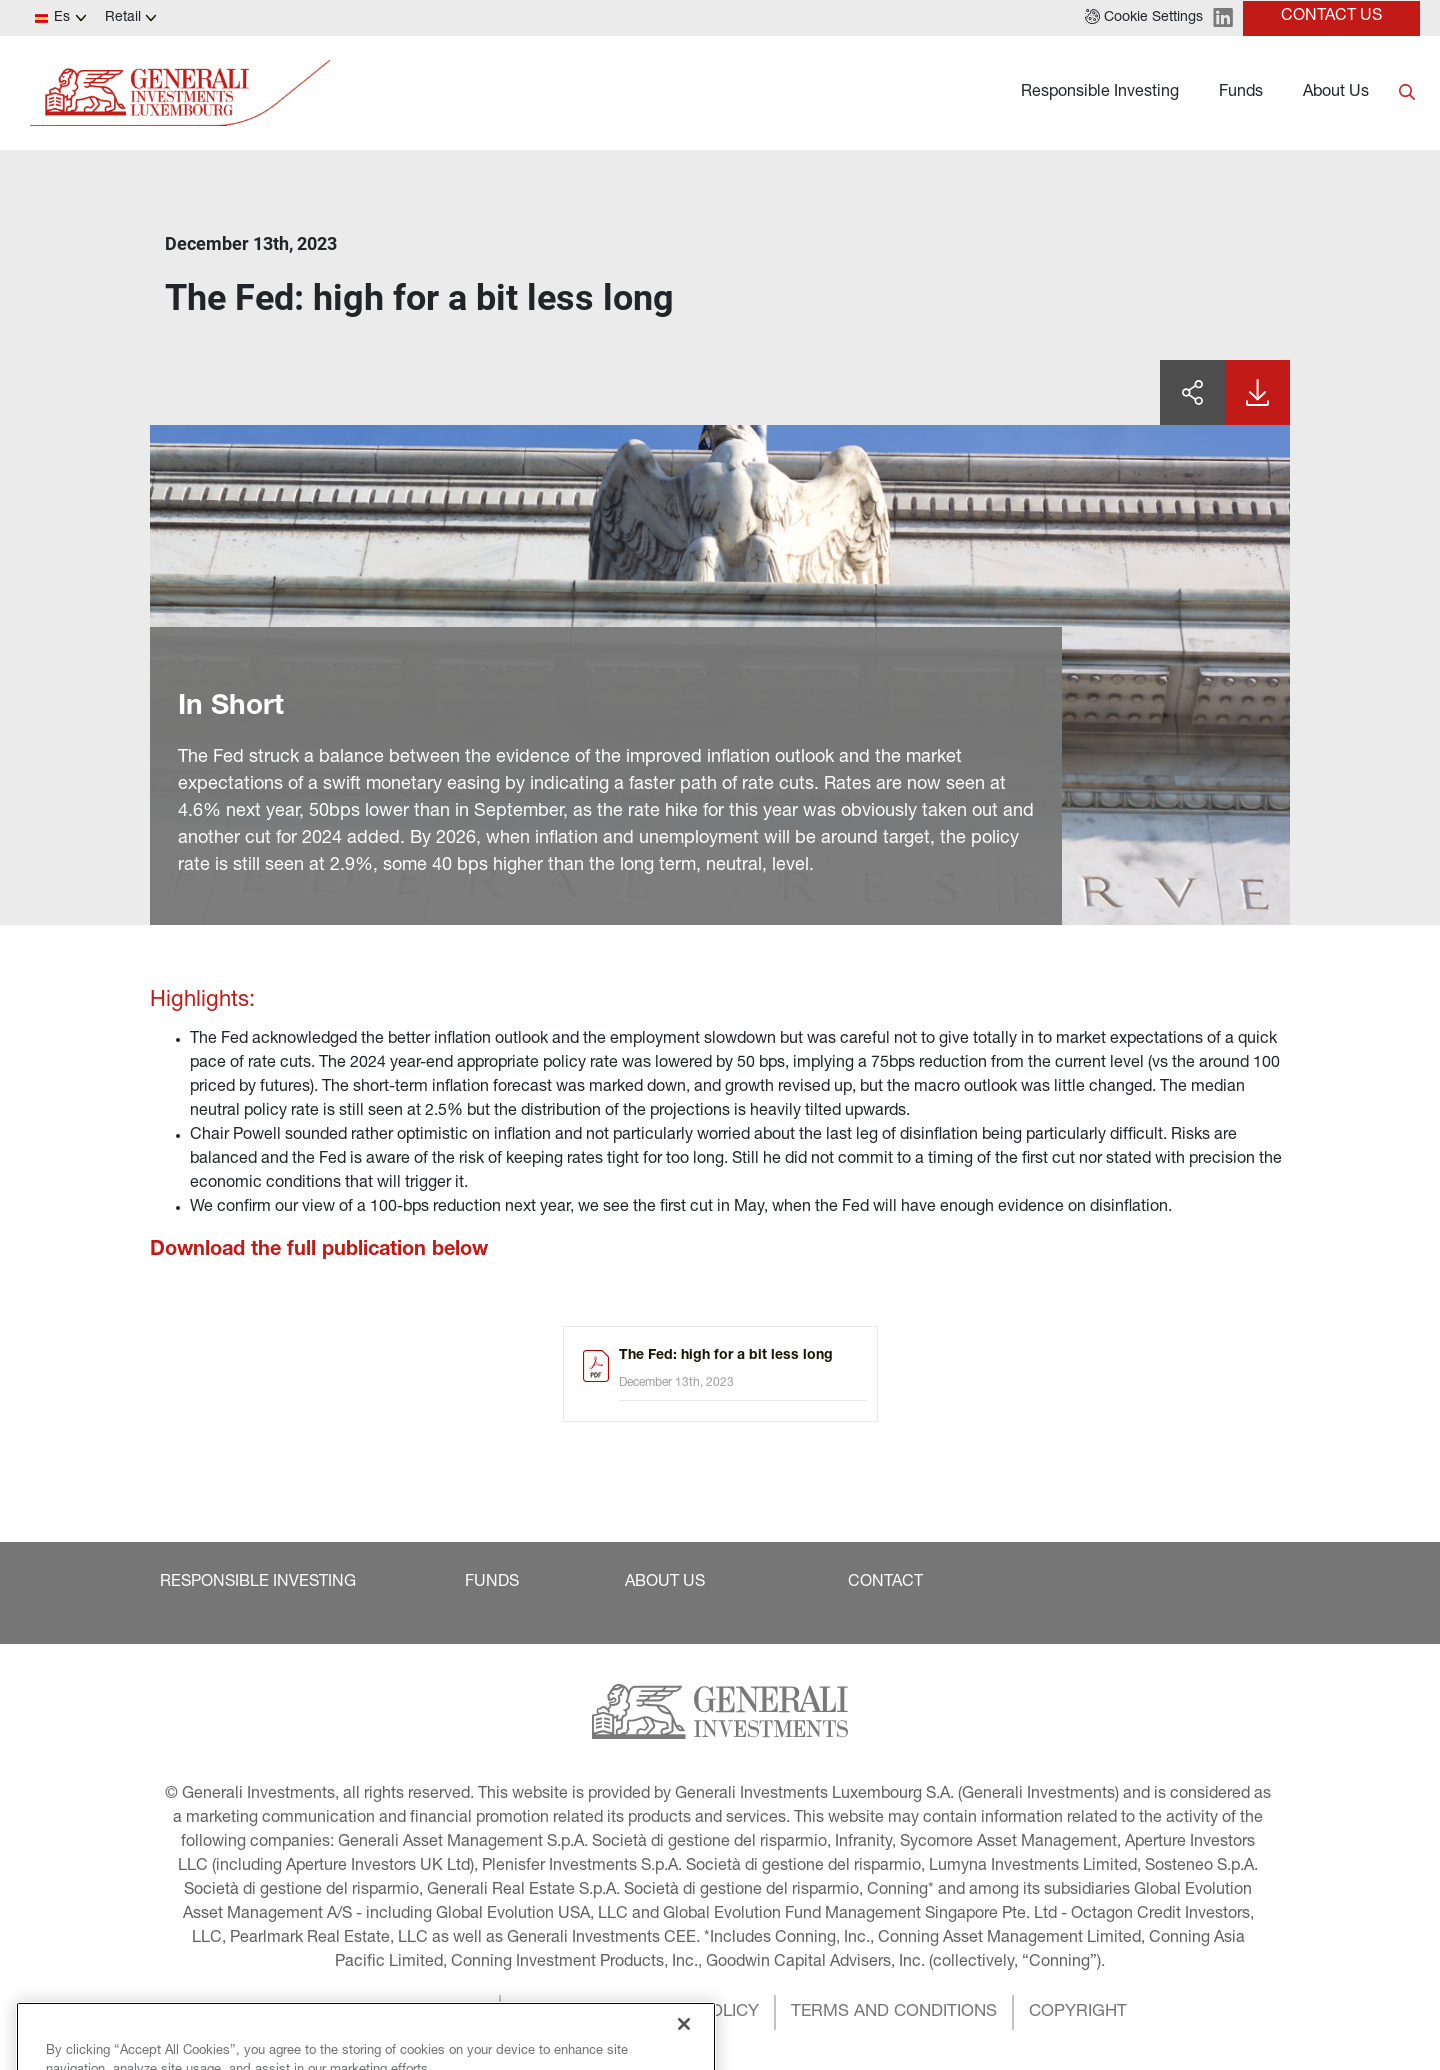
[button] (1144, 18)
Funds (1241, 93)
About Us (1336, 93)
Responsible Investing (1100, 93)
